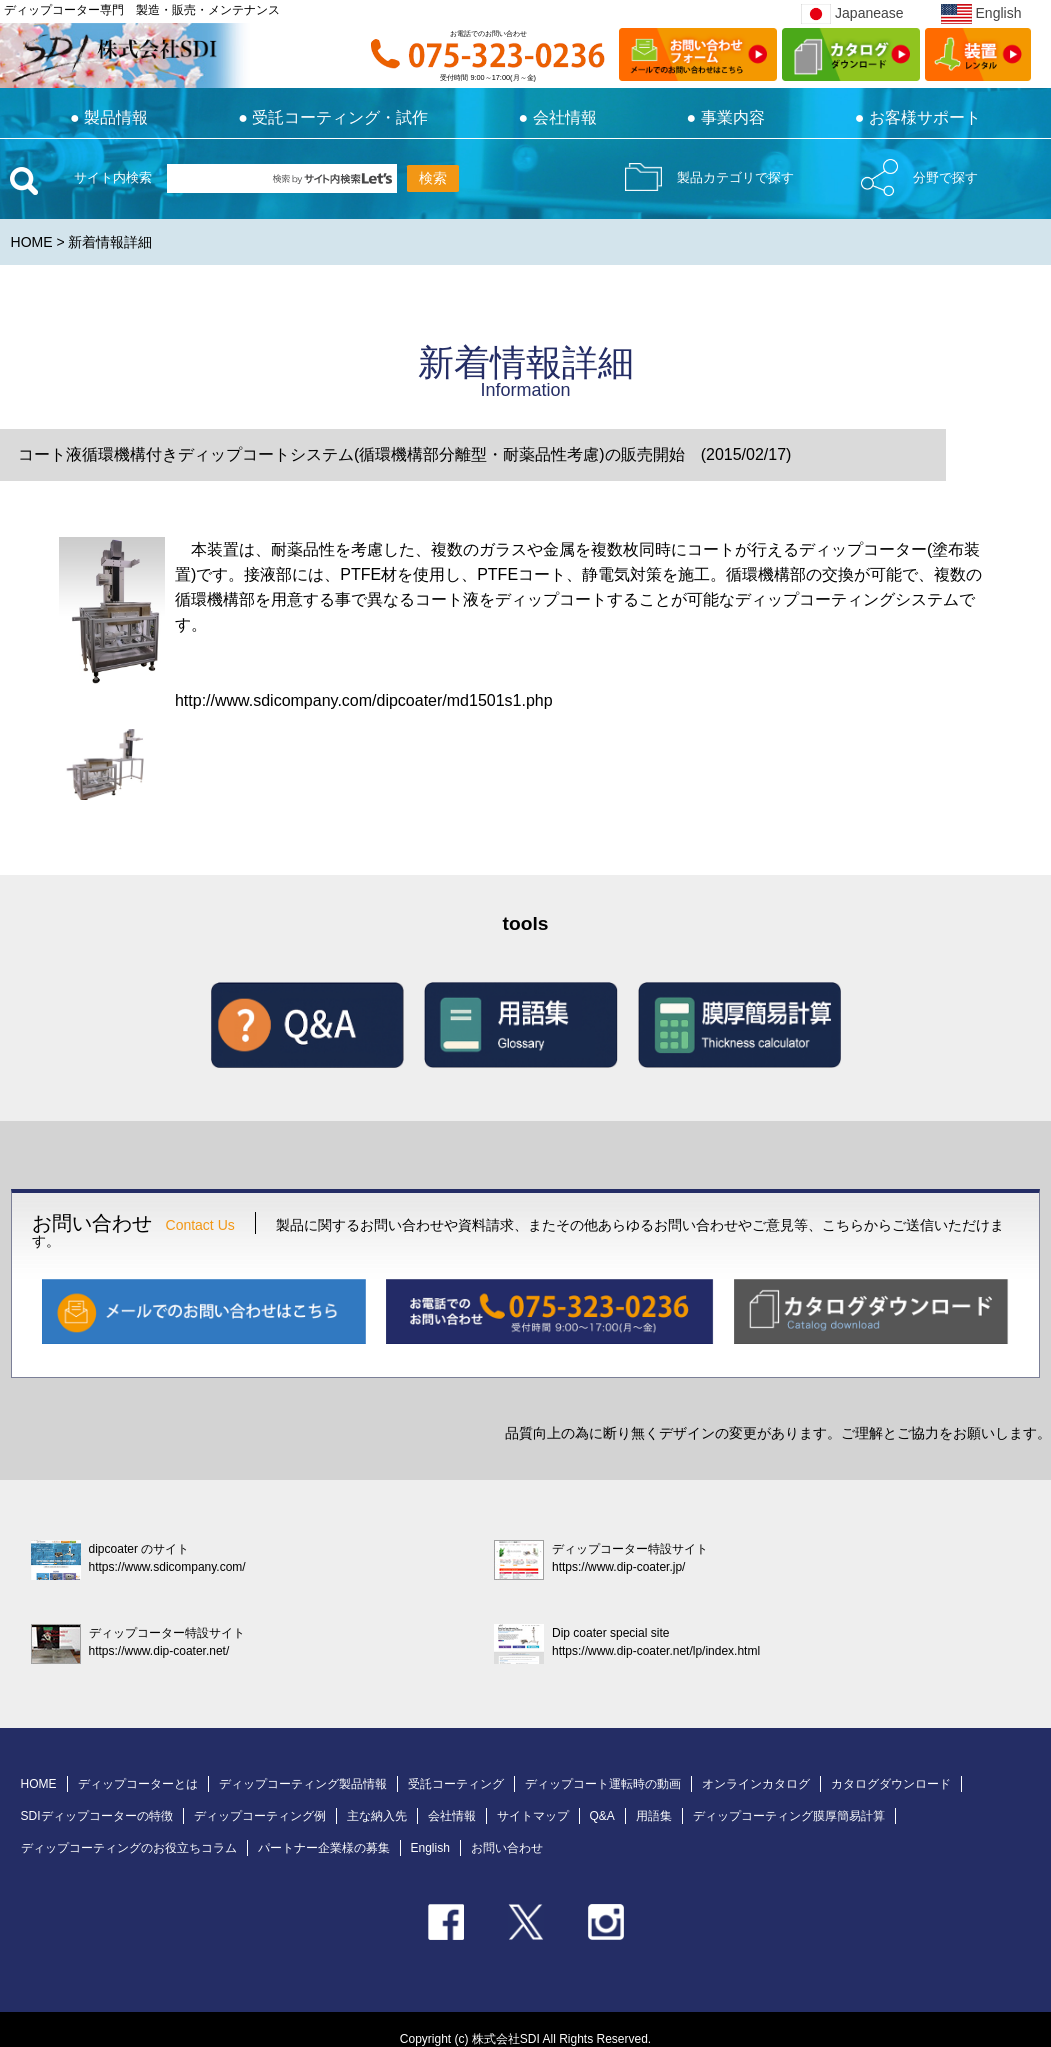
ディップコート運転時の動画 (603, 1784)
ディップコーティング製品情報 (303, 1784)
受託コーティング (456, 1784)
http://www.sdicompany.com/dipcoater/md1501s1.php (364, 700)
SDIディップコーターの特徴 (97, 1816)
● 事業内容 (726, 117)
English (981, 13)
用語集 (654, 1816)
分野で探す (945, 178)
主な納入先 (377, 1816)
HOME (32, 242)
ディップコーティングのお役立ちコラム (129, 1848)
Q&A (602, 1816)
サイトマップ (533, 1816)
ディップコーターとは (138, 1784)
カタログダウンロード (891, 1784)
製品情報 (109, 117)
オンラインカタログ (756, 1784)
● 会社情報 (557, 117)
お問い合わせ (507, 1848)
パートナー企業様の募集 (324, 1848)
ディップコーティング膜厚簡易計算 (789, 1816)
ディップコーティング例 (260, 1816)
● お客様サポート (918, 117)
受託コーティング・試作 (333, 117)
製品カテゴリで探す (735, 178)
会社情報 (452, 1816)
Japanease (852, 13)
